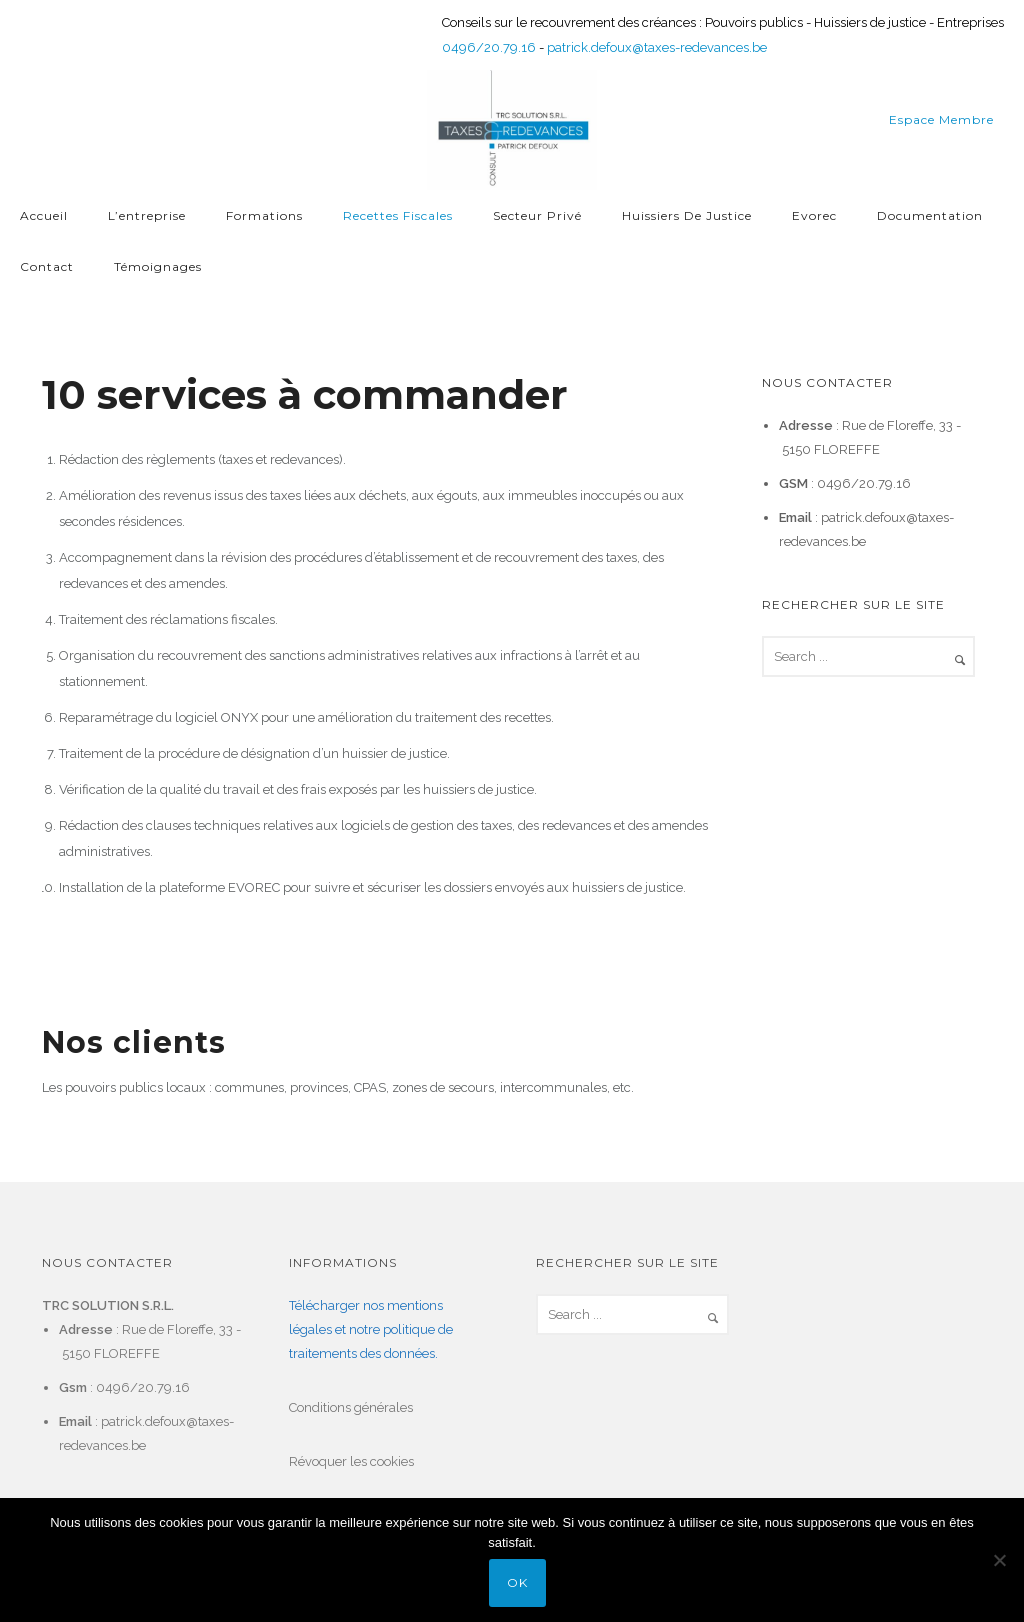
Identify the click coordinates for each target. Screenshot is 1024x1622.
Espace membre (941, 119)
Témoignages (158, 266)
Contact (47, 266)
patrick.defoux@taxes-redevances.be (657, 47)
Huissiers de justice (687, 215)
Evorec (814, 215)
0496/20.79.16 (489, 47)
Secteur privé (537, 215)
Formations (264, 215)
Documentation (930, 215)
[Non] (999, 1560)
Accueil (44, 215)
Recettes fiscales (398, 215)
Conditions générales (351, 1407)
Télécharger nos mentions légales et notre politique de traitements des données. (371, 1329)
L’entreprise (147, 215)
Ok (517, 1582)
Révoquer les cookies (351, 1461)
